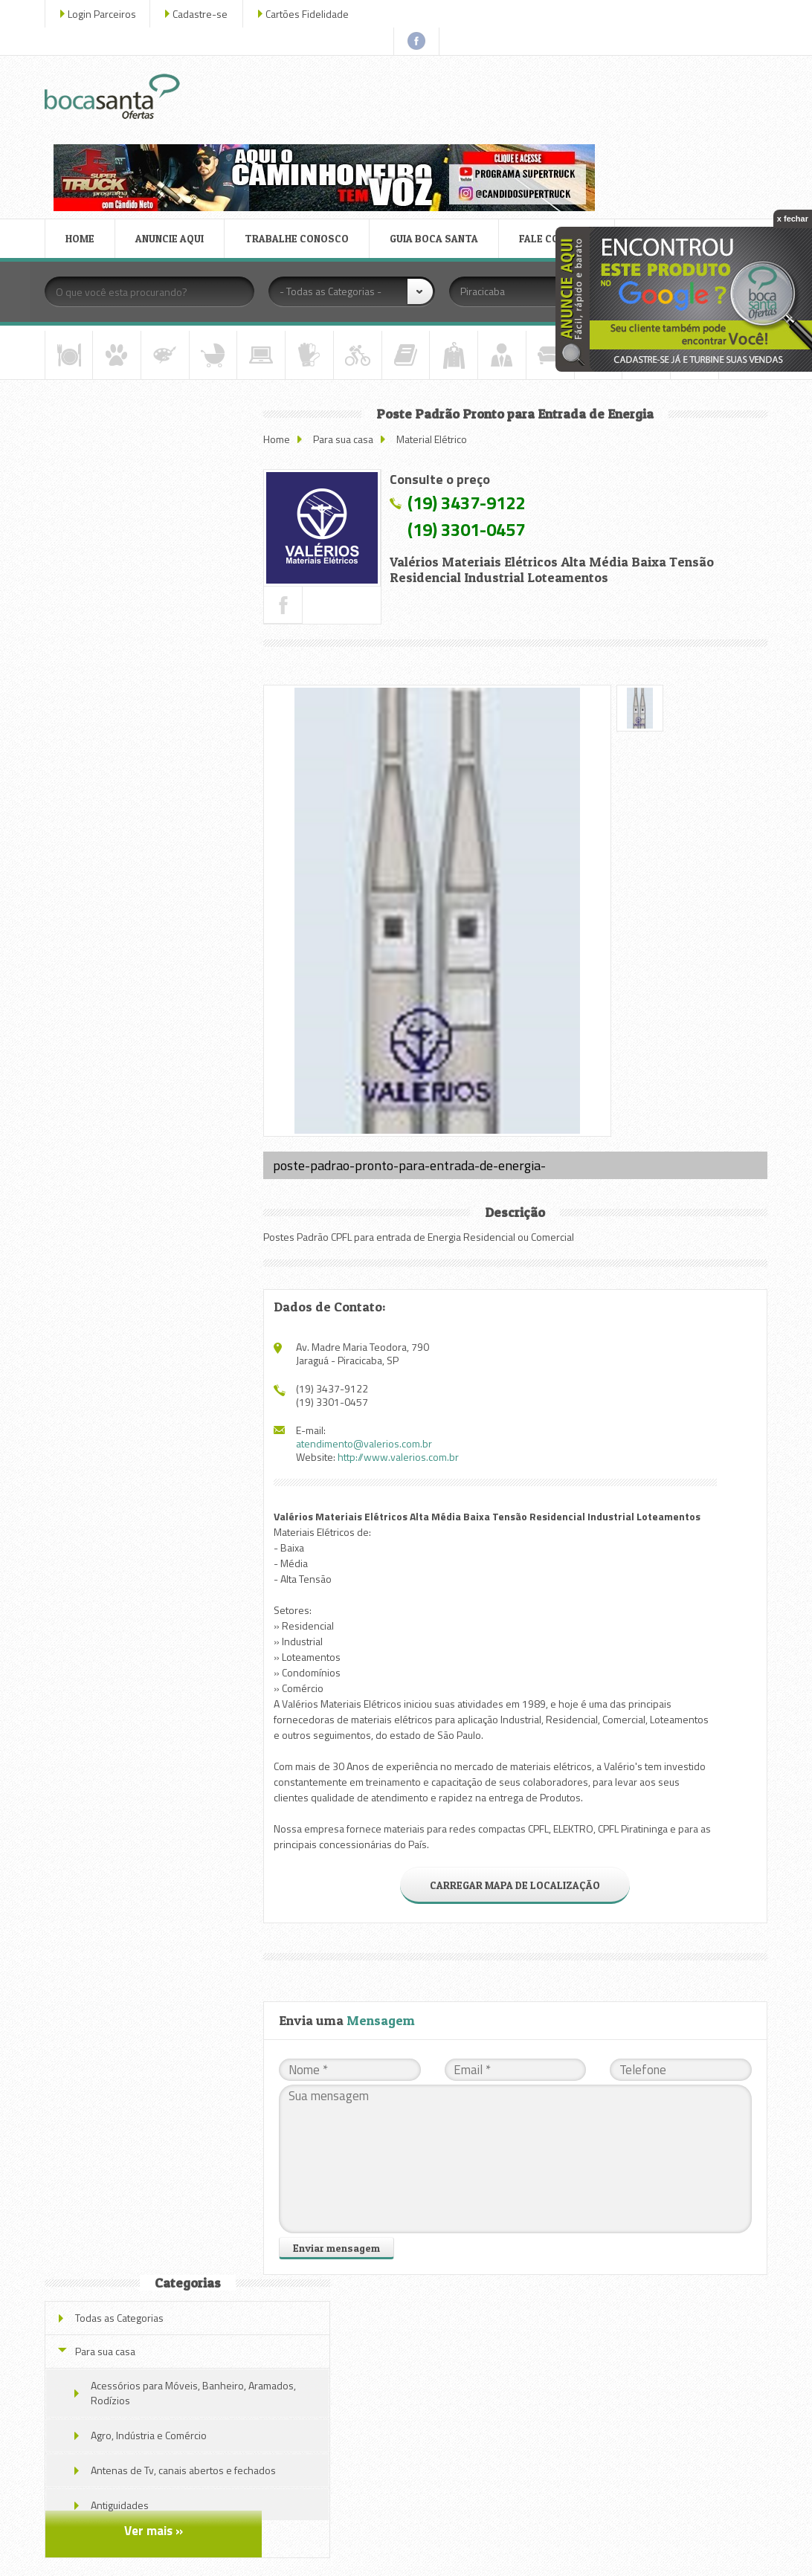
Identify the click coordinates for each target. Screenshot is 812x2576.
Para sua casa (377, 324)
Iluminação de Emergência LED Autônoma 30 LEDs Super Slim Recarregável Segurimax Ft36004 (184, 912)
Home (310, 324)
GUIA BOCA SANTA (438, 129)
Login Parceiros (106, 14)
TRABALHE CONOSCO (301, 129)
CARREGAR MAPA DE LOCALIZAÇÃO (530, 1786)
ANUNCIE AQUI (174, 129)
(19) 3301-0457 (499, 414)
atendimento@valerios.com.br (397, 1329)
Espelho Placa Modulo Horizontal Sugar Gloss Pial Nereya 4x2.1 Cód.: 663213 (183, 707)
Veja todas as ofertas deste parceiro (162, 1053)
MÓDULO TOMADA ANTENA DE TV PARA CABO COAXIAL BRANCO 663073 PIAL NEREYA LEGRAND (182, 986)
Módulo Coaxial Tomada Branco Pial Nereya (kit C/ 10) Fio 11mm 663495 (180, 781)
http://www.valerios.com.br (431, 1342)
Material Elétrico (465, 324)
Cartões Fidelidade (311, 14)
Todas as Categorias (124, 334)
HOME (84, 129)
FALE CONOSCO (561, 129)
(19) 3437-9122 (499, 388)
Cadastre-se (204, 14)
